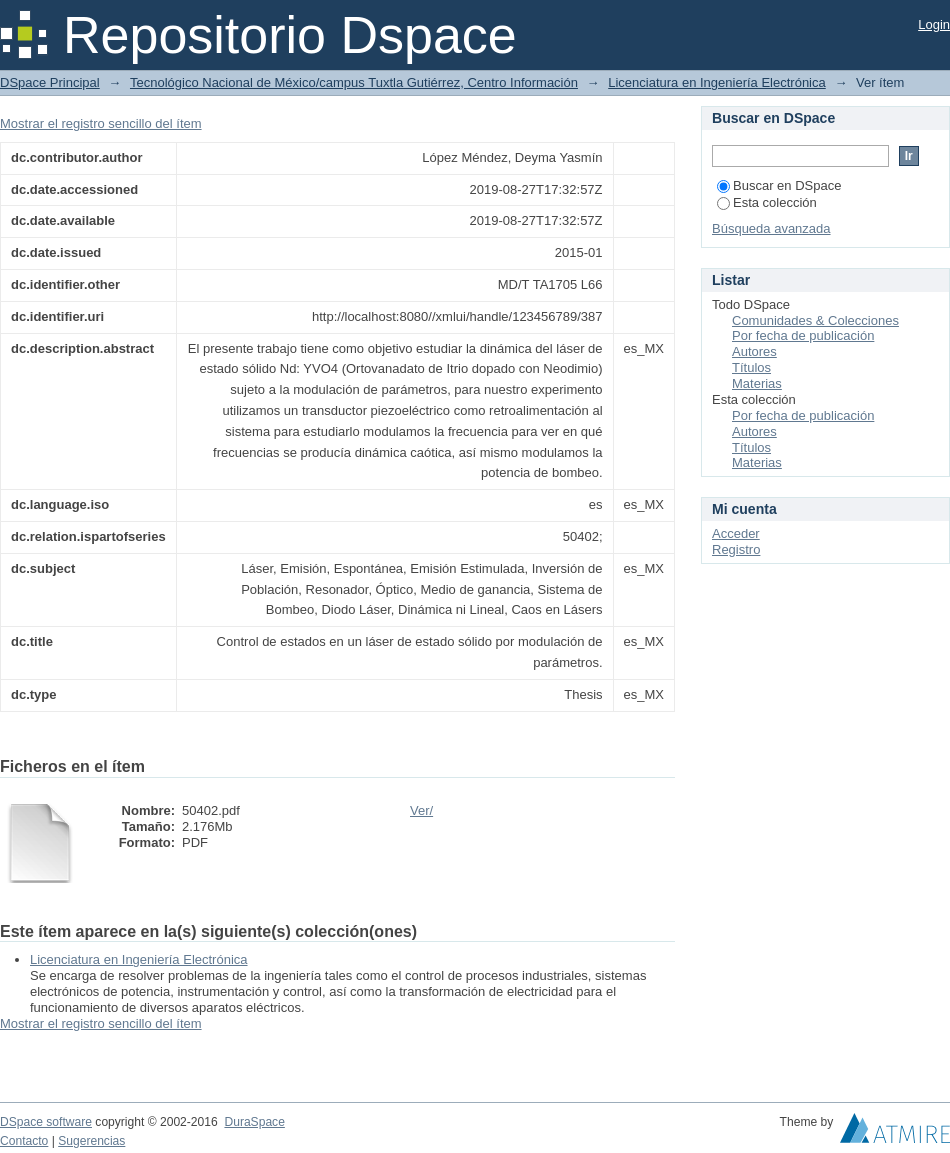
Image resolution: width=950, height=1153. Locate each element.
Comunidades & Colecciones (815, 320)
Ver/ (421, 810)
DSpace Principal (50, 82)
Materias (757, 383)
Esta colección (767, 202)
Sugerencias (91, 1141)
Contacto (24, 1141)
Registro (736, 549)
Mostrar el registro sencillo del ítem (101, 123)
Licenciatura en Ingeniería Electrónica (717, 82)
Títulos (751, 367)
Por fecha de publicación (803, 335)
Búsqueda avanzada (771, 228)
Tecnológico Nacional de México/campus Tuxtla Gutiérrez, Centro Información (354, 82)
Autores (754, 351)
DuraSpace (254, 1122)
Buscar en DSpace (779, 185)
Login (934, 24)
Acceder (736, 533)
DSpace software (46, 1122)
